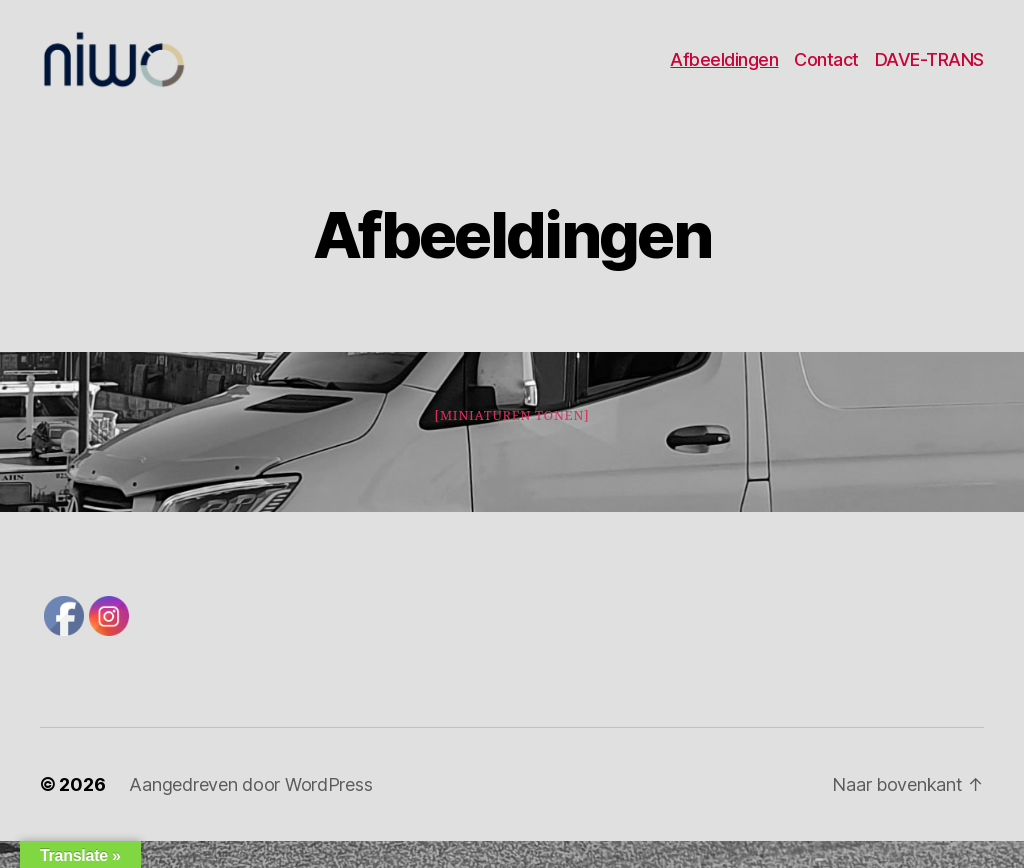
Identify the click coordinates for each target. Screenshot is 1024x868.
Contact (826, 72)
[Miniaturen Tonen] (511, 443)
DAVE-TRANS (929, 72)
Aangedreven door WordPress (250, 811)
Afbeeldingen (724, 72)
